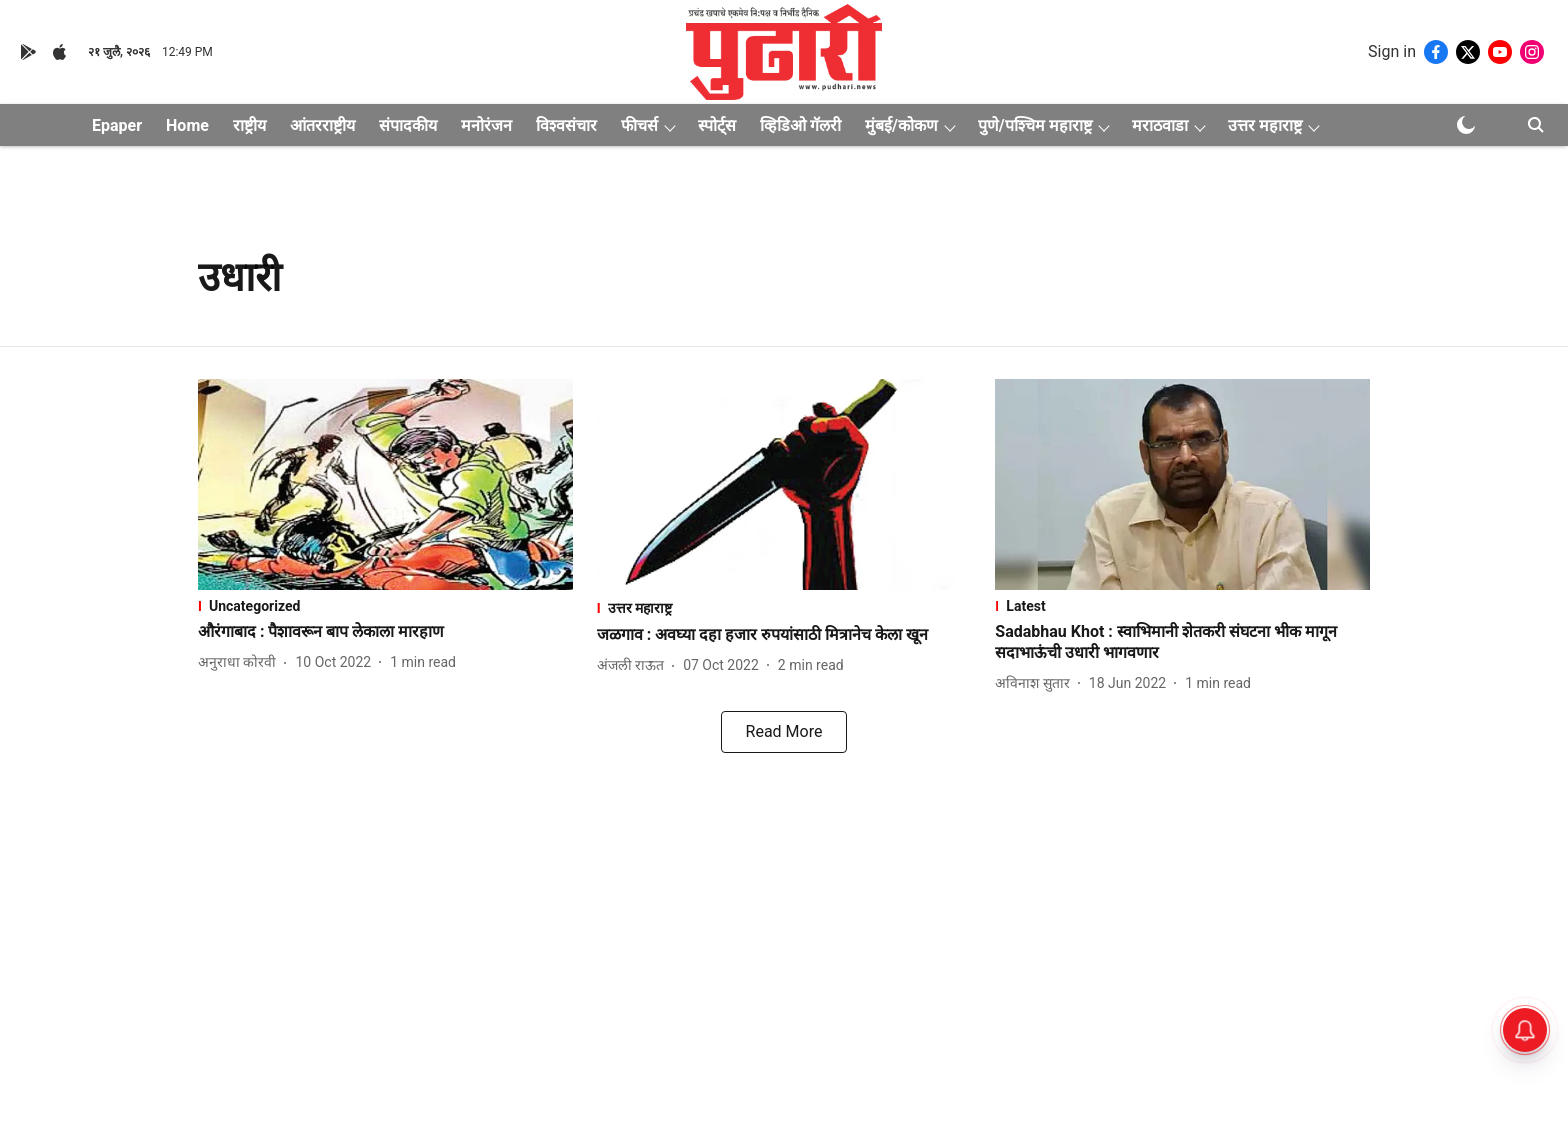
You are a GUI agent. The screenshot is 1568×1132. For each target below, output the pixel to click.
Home (187, 125)
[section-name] (385, 606)
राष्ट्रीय (249, 125)
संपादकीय (408, 125)
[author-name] (241, 662)
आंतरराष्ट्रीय (322, 125)
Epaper (117, 125)
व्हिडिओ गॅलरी (800, 125)
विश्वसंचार (566, 125)
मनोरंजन (486, 125)
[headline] (385, 632)
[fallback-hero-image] (385, 484)
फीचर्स (639, 125)
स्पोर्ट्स (717, 125)
